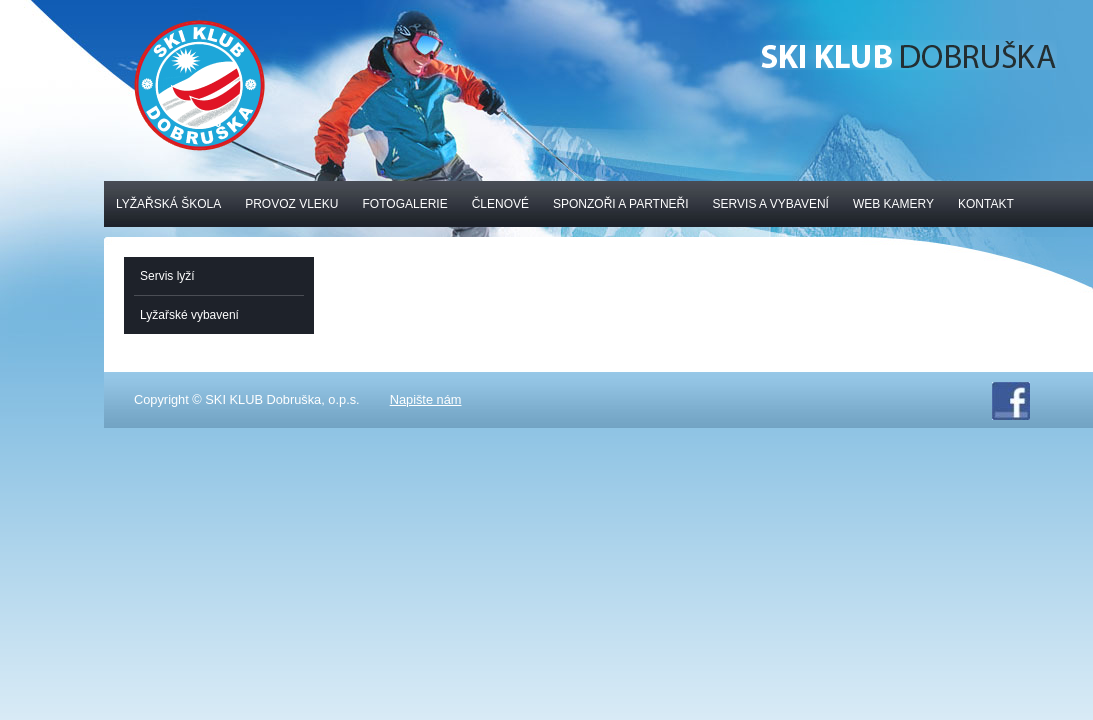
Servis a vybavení (771, 204)
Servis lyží (167, 276)
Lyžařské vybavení (189, 315)
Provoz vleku (291, 204)
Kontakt (986, 204)
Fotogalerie (405, 204)
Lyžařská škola (168, 204)
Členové (500, 204)
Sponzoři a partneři (621, 204)
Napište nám (426, 399)
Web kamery (893, 204)
